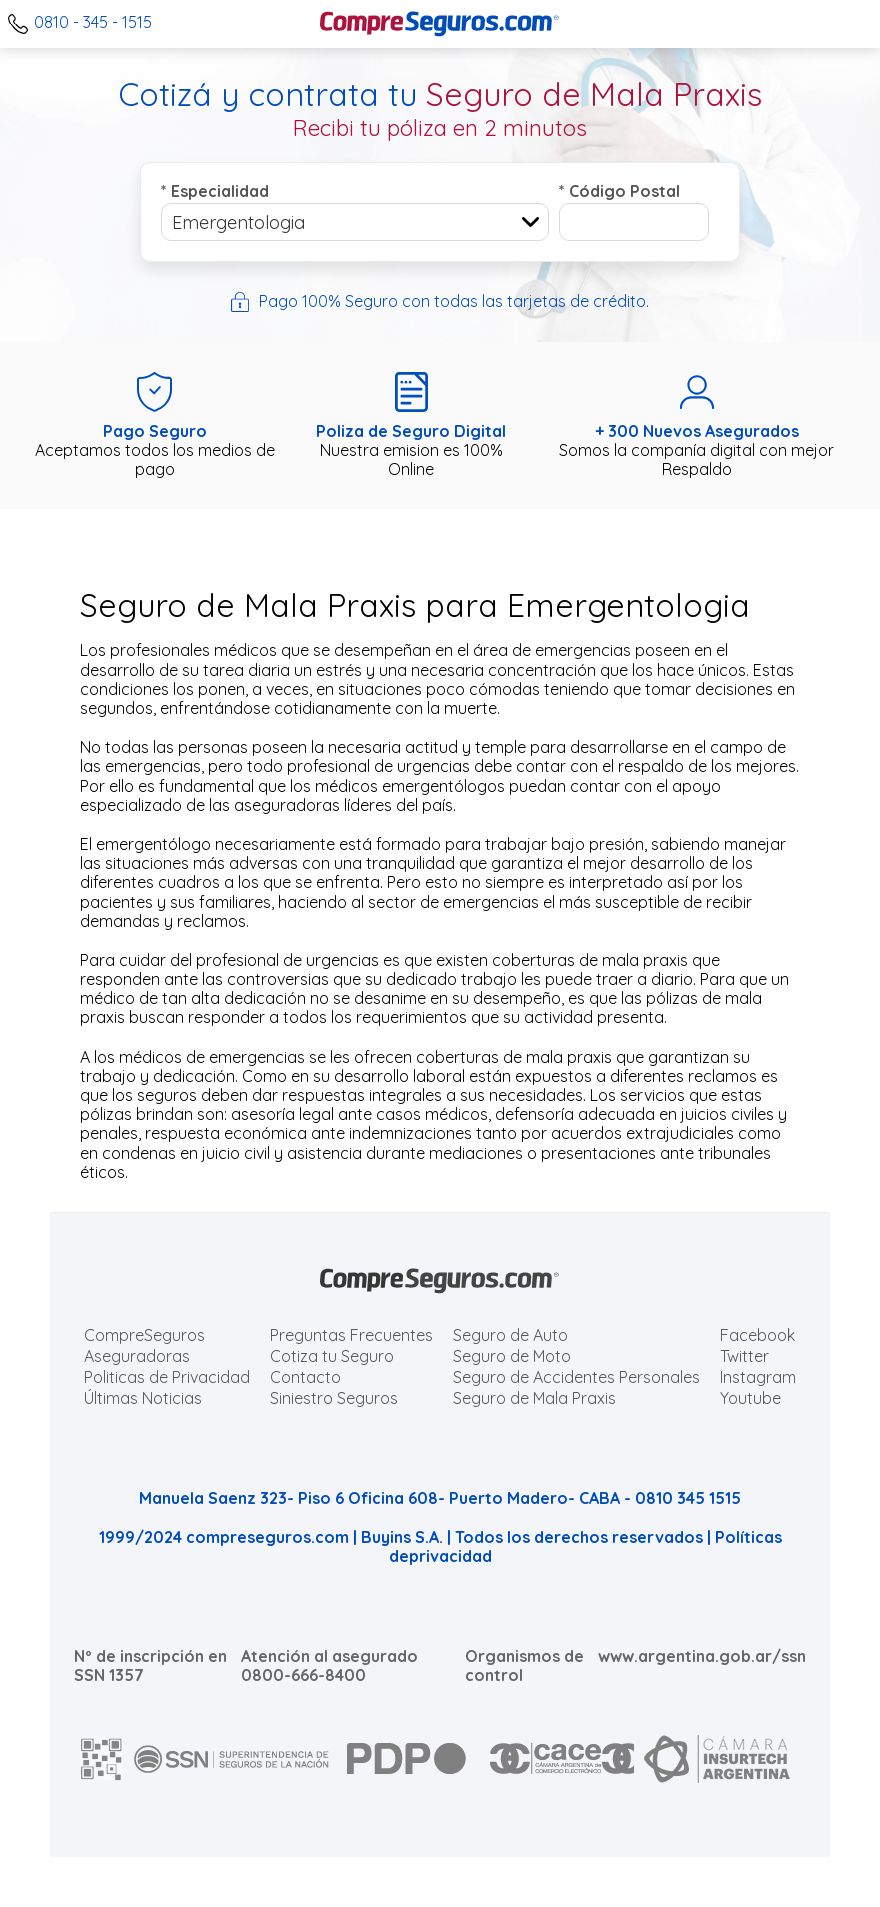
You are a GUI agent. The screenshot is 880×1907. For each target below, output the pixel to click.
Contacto (305, 1377)
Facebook (757, 1335)
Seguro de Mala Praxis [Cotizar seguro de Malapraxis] (534, 1398)
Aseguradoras (137, 1356)
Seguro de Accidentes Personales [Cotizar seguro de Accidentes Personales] (576, 1377)
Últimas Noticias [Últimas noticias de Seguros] (143, 1398)
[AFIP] (102, 1759)
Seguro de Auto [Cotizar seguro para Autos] (510, 1335)
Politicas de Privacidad (167, 1377)
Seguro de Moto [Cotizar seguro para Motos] (512, 1356)
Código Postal (619, 191)
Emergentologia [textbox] (238, 222)
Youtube (750, 1398)
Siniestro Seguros (334, 1398)
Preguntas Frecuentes (351, 1335)
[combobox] (355, 222)
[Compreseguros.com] (440, 24)
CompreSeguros (144, 1335)
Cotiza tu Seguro (332, 1356)
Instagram (758, 1377)
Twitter (744, 1356)
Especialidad (215, 191)
